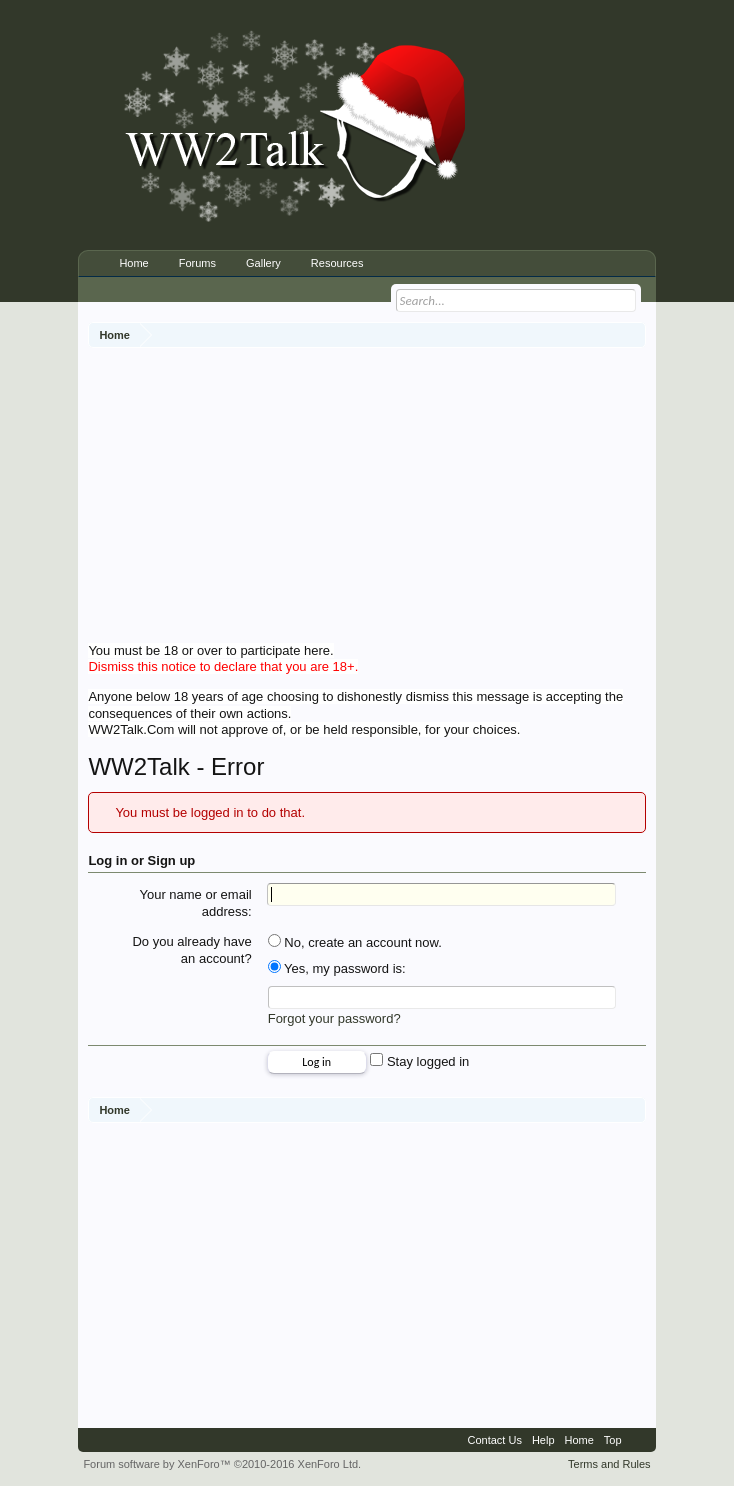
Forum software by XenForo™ (222, 1464)
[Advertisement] (410, 498)
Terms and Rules (609, 1464)
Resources (337, 263)
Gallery (263, 263)
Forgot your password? (334, 1018)
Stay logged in (419, 1061)
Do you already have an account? (191, 950)
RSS (639, 1440)
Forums (197, 263)
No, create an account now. (355, 942)
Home (133, 263)
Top (613, 1440)
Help (543, 1440)
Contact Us (494, 1440)
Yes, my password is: (337, 968)
